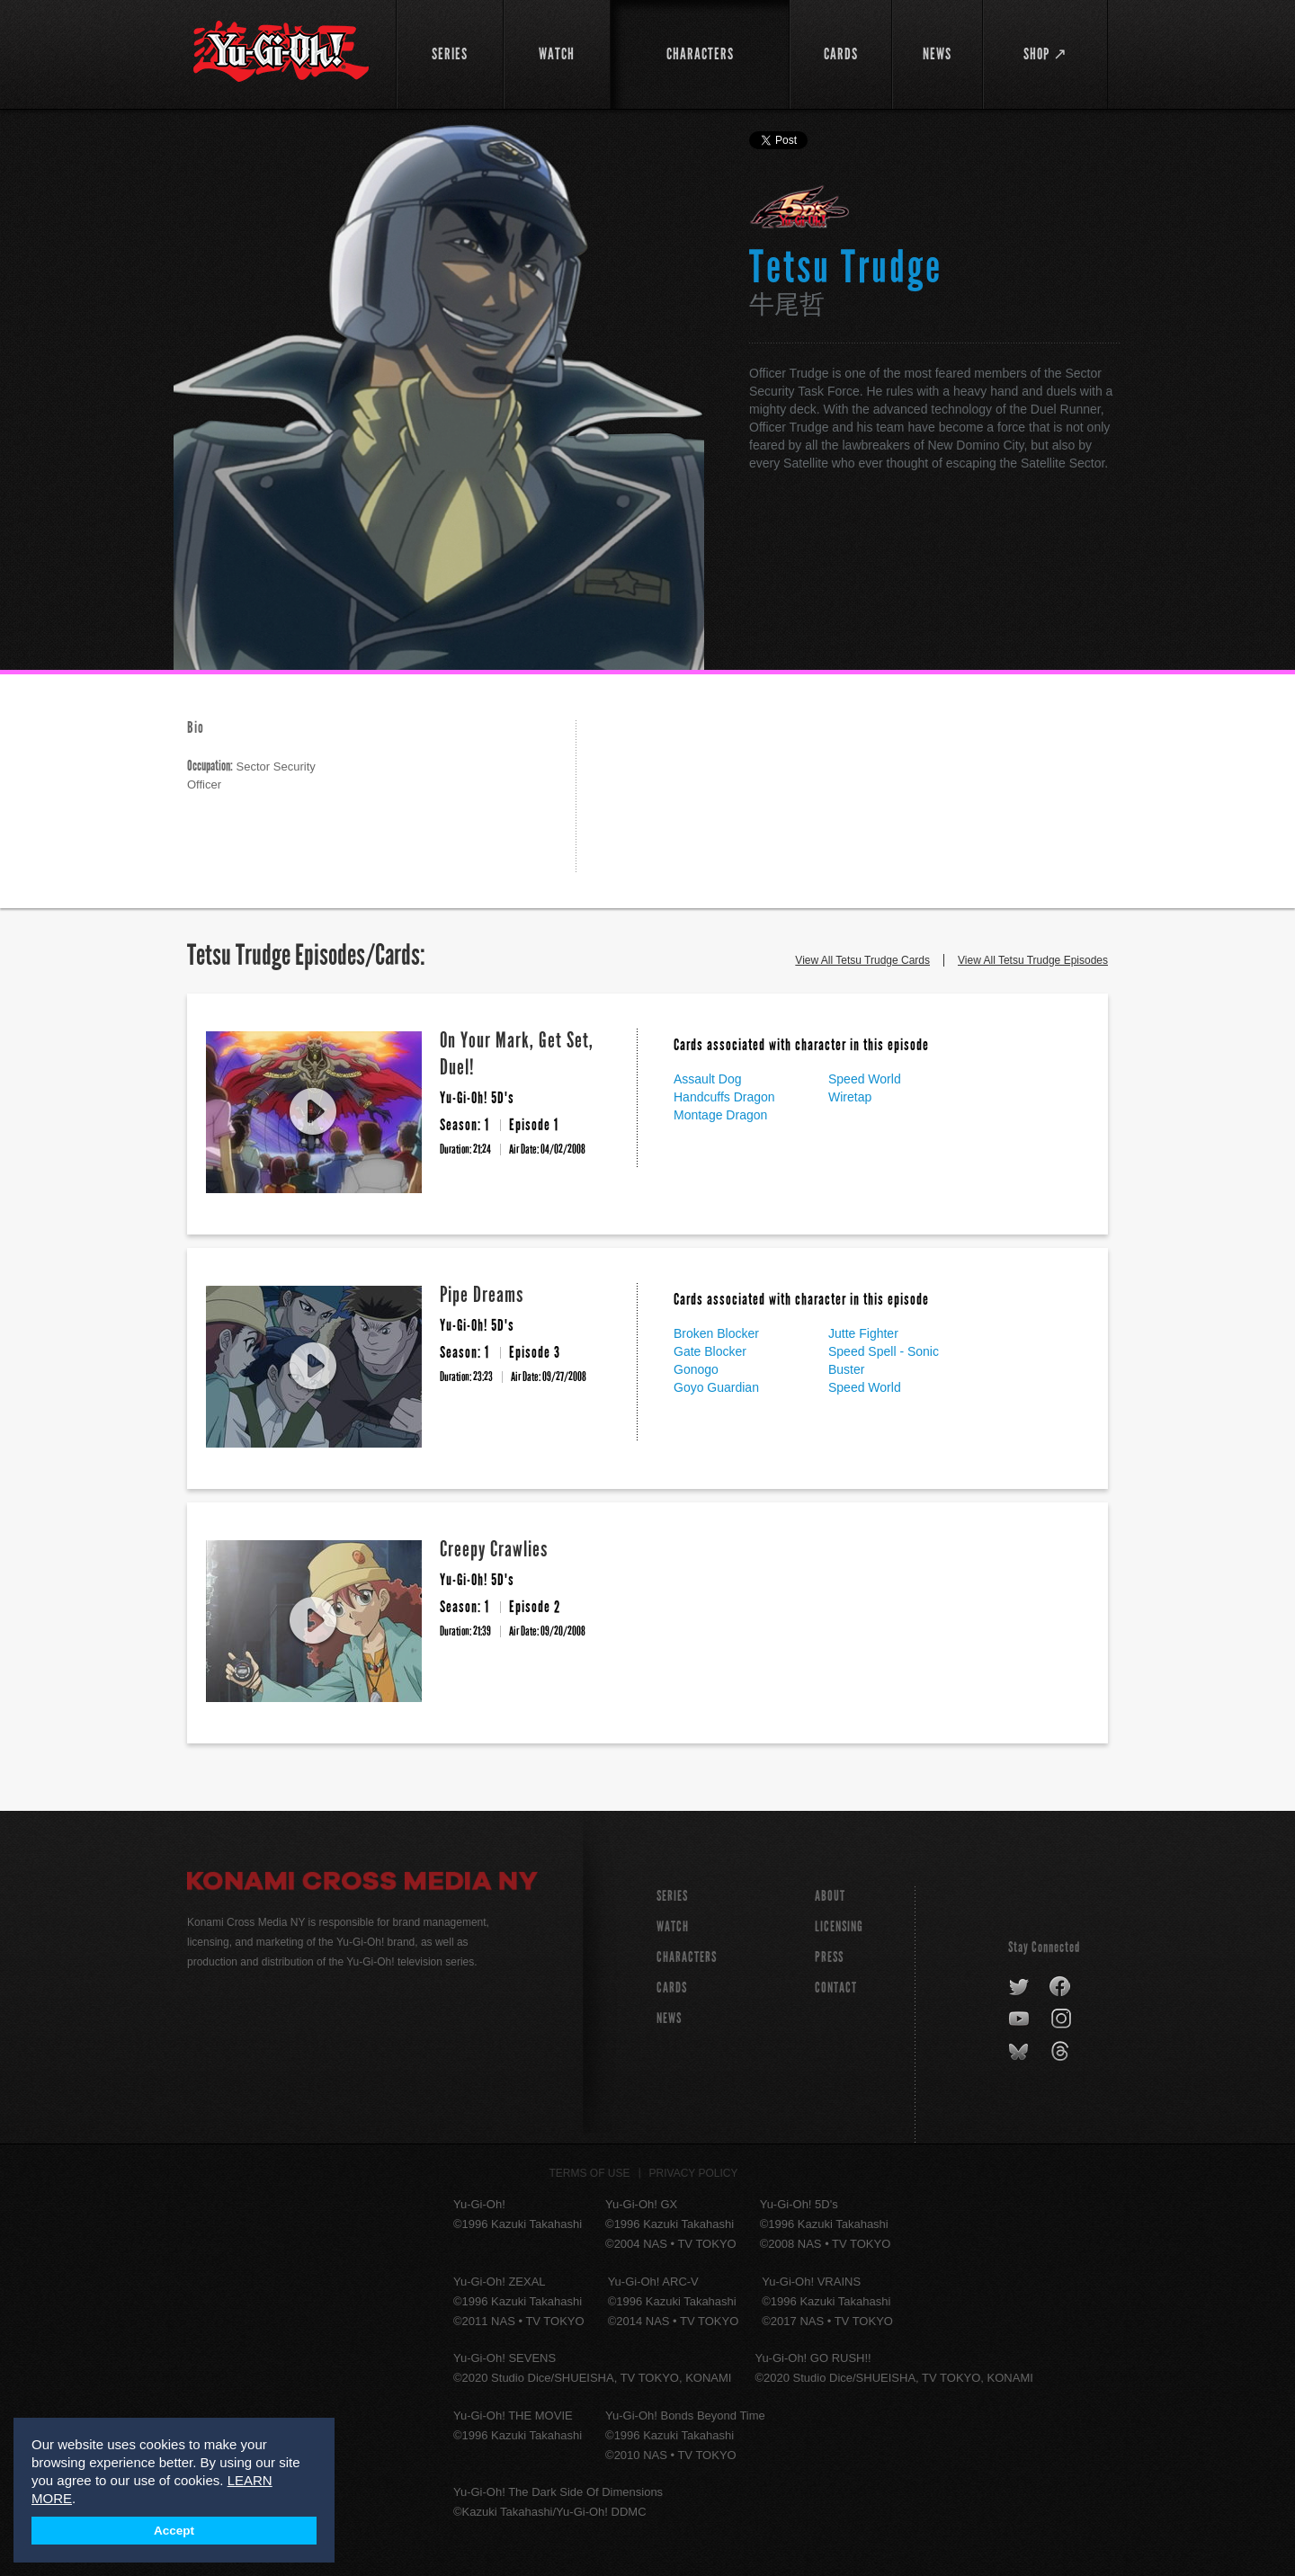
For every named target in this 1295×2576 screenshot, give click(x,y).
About (830, 1895)
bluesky (1020, 2052)
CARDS (671, 1987)
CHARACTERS (686, 1956)
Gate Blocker (710, 1351)
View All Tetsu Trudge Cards (862, 960)
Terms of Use (589, 2173)
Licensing (839, 1926)
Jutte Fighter (863, 1333)
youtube (1020, 2019)
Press (829, 1956)
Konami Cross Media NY (362, 1884)
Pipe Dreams (481, 1294)
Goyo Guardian (716, 1387)
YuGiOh (281, 52)
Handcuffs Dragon (724, 1097)
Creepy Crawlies (494, 1549)
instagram (1062, 2019)
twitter (1019, 1987)
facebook (1060, 1987)
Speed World (864, 1079)
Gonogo (696, 1369)
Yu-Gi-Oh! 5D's (800, 206)
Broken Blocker (716, 1333)
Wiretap (849, 1097)
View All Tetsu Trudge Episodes (1033, 960)
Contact (836, 1987)
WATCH (672, 1926)
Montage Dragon (720, 1115)
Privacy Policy (693, 2173)
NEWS (669, 2018)
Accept (174, 2530)
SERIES (672, 1895)
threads (1062, 2052)
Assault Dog (707, 1079)
